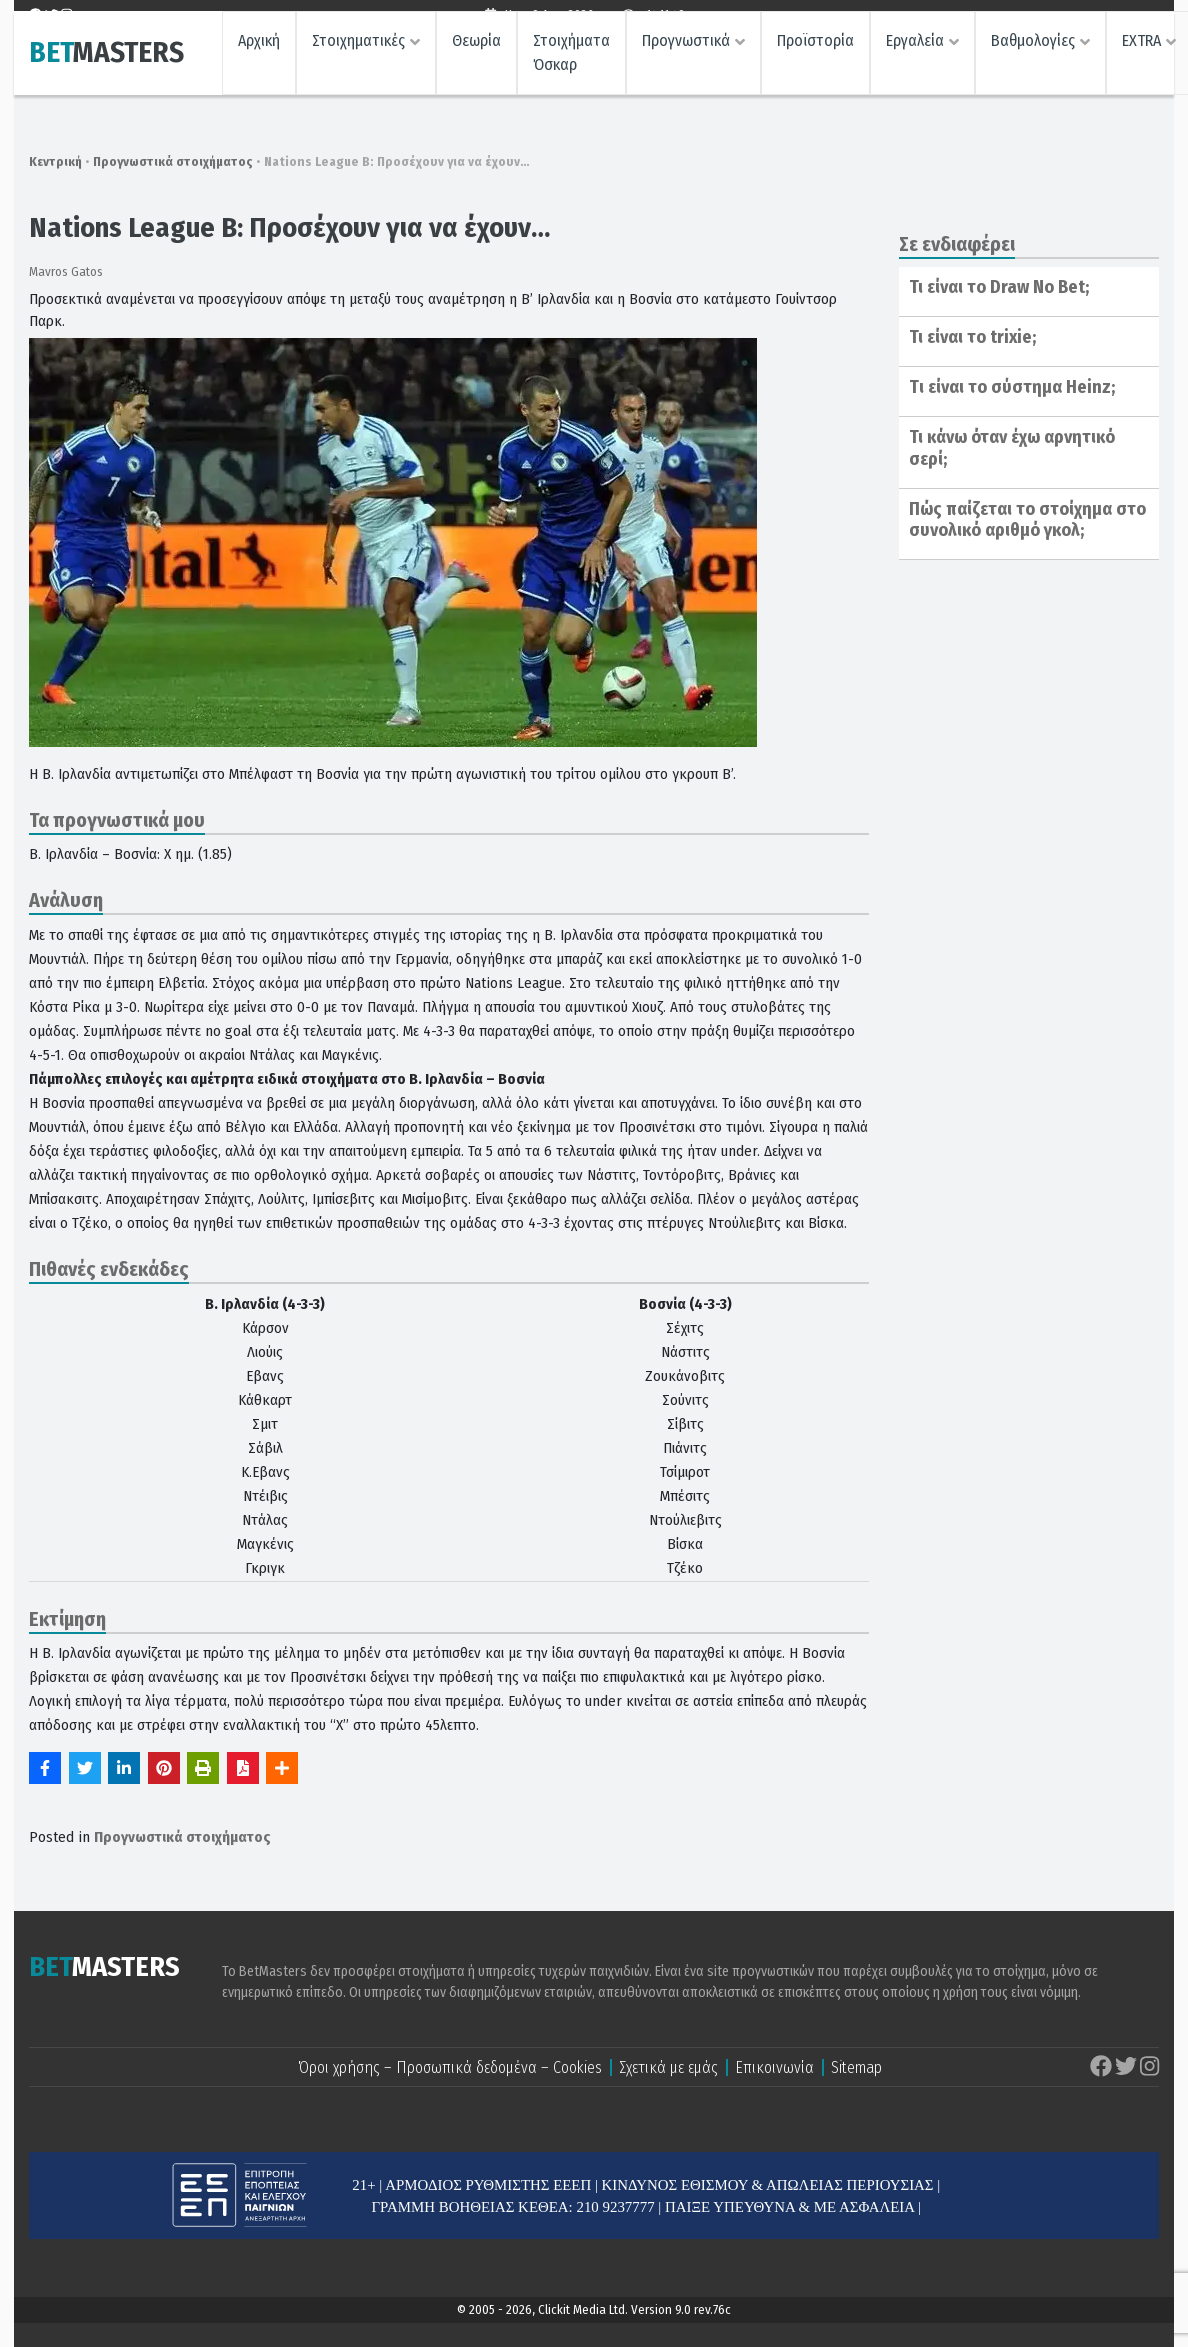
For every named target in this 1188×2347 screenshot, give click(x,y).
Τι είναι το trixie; (972, 337)
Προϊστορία (815, 55)
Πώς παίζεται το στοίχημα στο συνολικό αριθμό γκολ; (1027, 520)
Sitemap (856, 2067)
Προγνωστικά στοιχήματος (173, 161)
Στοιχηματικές (358, 55)
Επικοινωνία (774, 2067)
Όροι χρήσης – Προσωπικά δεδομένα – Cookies (450, 2067)
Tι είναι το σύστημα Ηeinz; (1012, 387)
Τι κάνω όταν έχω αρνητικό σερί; (1012, 448)
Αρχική (259, 55)
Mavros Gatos (66, 271)
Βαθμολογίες (1033, 55)
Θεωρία (476, 55)
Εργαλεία (915, 55)
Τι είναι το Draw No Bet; (999, 287)
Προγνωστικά (686, 55)
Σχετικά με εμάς (668, 2067)
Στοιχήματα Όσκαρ (571, 67)
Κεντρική (55, 161)
